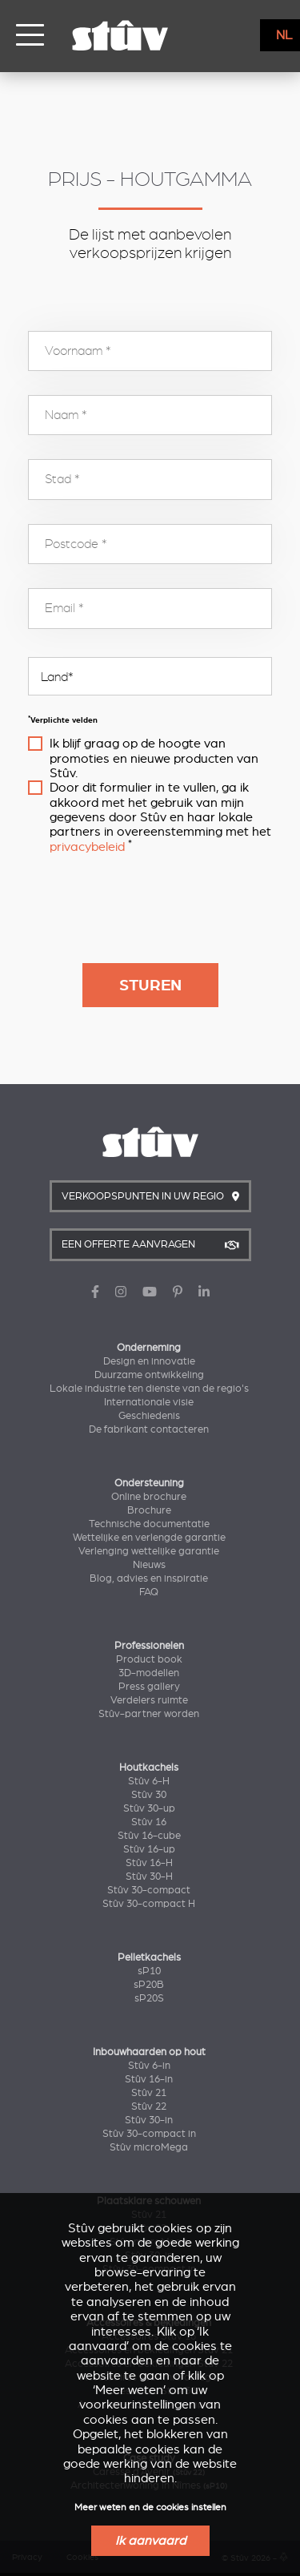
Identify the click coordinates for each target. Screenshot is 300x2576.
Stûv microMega (149, 2147)
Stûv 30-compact (148, 1890)
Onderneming (149, 1347)
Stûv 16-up (149, 1849)
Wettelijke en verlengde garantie (149, 1537)
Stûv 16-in (149, 2079)
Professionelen (149, 1645)
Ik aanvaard (150, 2541)
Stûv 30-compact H (148, 1903)
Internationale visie (149, 1402)
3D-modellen (148, 1673)
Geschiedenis (149, 1415)
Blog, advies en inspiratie (149, 1578)
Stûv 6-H (149, 1781)
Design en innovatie (149, 1361)
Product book (149, 1659)
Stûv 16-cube (149, 1835)
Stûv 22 (148, 2106)
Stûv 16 (148, 1822)
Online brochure (148, 1496)
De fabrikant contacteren (149, 1429)
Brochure (149, 1510)
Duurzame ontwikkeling (149, 1375)
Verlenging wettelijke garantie (148, 1551)
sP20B (149, 1984)
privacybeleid (87, 847)
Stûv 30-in (149, 2120)
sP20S (149, 1998)
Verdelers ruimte (149, 1700)
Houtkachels (148, 1767)
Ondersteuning (149, 1483)
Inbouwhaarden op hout (149, 2052)
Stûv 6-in (149, 2065)
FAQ (148, 1592)
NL (284, 35)
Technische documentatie (149, 1524)
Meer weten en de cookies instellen (150, 2507)
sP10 (149, 1971)
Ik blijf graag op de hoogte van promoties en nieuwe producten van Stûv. (154, 758)
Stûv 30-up (149, 1808)
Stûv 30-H (149, 1876)
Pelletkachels (149, 1957)
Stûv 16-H (149, 1863)
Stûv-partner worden (148, 1713)
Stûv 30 (148, 1794)
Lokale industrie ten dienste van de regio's (149, 1388)
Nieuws (149, 1564)
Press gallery (149, 1686)
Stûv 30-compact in (149, 2133)
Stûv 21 (148, 2092)
